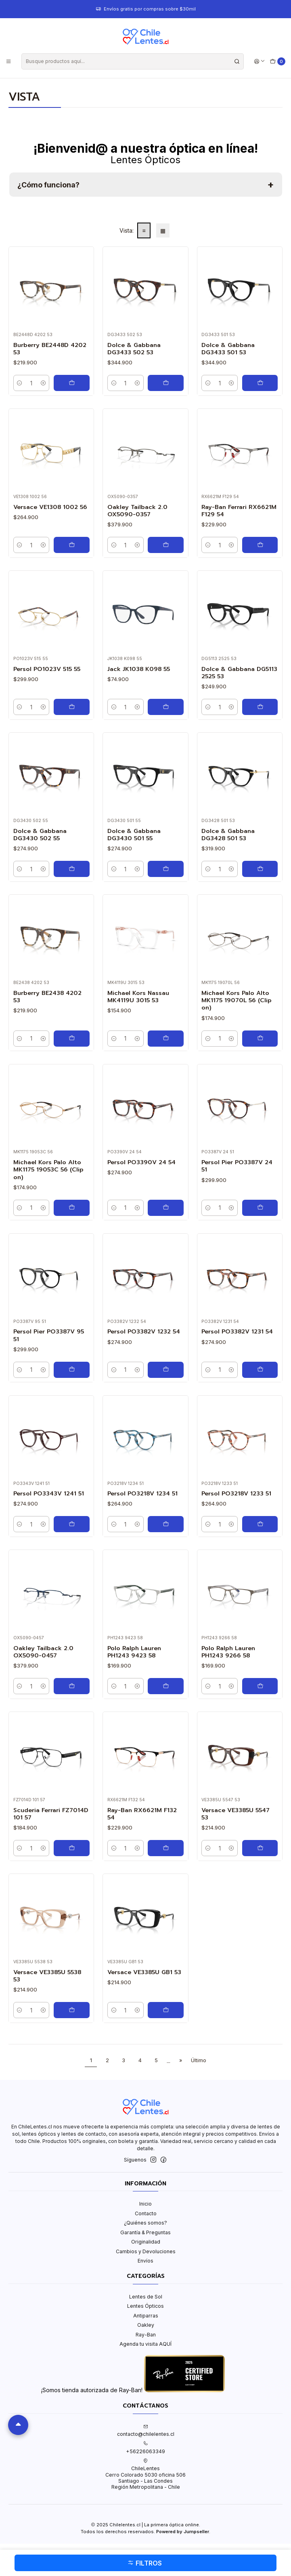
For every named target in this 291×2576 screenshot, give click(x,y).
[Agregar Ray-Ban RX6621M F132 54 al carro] (166, 1848)
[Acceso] (259, 61)
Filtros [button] (145, 2563)
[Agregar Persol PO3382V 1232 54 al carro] (166, 1370)
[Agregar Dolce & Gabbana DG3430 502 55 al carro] (72, 869)
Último (198, 2060)
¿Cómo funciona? (48, 185)
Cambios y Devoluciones (146, 2251)
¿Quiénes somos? (145, 2223)
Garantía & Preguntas (145, 2232)
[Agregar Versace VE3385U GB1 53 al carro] (166, 2010)
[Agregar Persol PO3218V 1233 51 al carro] (260, 1524)
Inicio (145, 2204)
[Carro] (278, 61)
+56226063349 (145, 2447)
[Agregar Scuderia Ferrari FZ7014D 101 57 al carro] (72, 1848)
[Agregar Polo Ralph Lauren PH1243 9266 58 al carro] (260, 1686)
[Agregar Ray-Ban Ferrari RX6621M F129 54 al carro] (260, 545)
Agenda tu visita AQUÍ (145, 2344)
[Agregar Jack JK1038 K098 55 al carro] (166, 707)
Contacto (146, 2213)
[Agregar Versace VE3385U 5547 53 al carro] (260, 1848)
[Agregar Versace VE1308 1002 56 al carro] (72, 545)
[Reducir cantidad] (20, 383)
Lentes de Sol (145, 2297)
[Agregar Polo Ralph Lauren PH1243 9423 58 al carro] (166, 1686)
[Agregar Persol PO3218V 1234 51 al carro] (166, 1524)
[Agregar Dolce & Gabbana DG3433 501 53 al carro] (260, 383)
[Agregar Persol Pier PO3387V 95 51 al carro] (72, 1370)
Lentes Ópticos (145, 2306)
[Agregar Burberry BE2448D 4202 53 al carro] (72, 383)
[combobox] (132, 61)
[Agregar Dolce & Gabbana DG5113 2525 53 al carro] (260, 707)
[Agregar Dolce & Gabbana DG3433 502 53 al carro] (166, 383)
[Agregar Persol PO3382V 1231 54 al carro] (260, 1370)
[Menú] (8, 61)
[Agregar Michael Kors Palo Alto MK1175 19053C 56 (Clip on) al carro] (72, 1208)
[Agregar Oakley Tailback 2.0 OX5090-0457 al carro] (72, 1686)
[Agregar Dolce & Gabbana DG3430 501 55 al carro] (166, 869)
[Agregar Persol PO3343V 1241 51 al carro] (72, 1524)
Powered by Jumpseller (182, 2531)
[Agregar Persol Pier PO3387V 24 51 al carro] (260, 1208)
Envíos (145, 2261)
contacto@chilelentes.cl (145, 2430)
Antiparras (145, 2316)
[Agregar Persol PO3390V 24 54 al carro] (166, 1208)
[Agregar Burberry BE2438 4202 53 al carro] (72, 1038)
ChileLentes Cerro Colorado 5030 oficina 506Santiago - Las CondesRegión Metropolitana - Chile (145, 2474)
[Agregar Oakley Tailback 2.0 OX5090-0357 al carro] (166, 545)
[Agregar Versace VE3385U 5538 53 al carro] (72, 2010)
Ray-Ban (146, 2335)
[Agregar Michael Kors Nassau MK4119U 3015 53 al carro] (166, 1038)
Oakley (145, 2325)
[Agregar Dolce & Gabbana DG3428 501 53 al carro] (260, 869)
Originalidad (145, 2242)
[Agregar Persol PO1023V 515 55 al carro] (72, 707)
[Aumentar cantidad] (43, 383)
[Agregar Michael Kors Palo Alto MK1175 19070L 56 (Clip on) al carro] (260, 1038)
